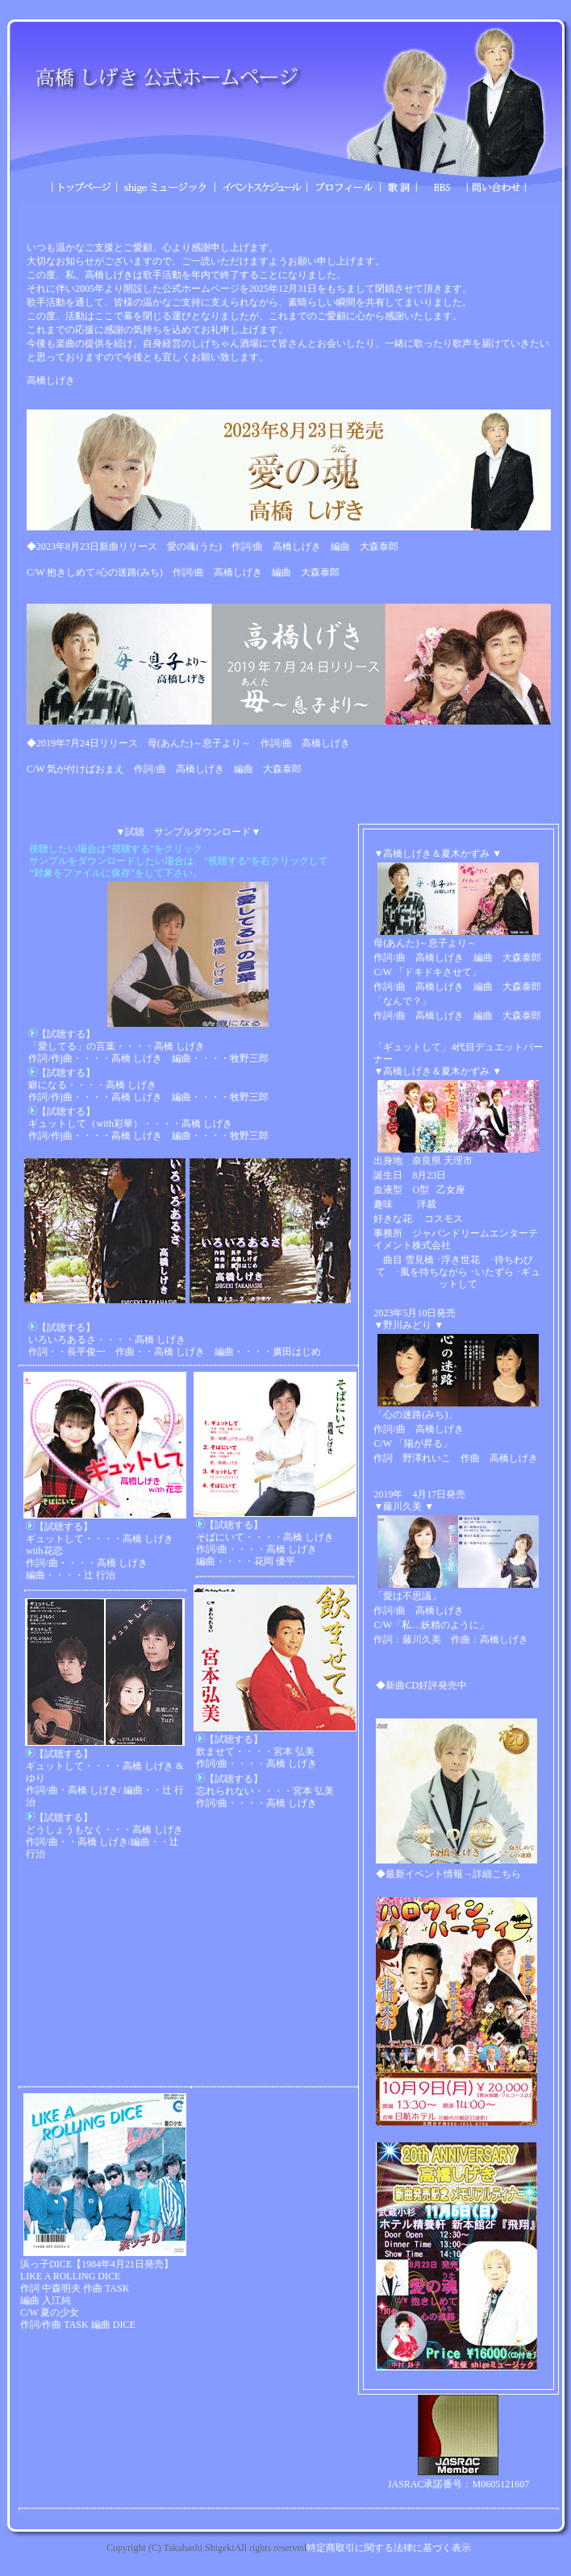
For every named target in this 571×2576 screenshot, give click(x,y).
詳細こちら (497, 1874)
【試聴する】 (61, 1034)
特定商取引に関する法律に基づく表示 (388, 2547)
